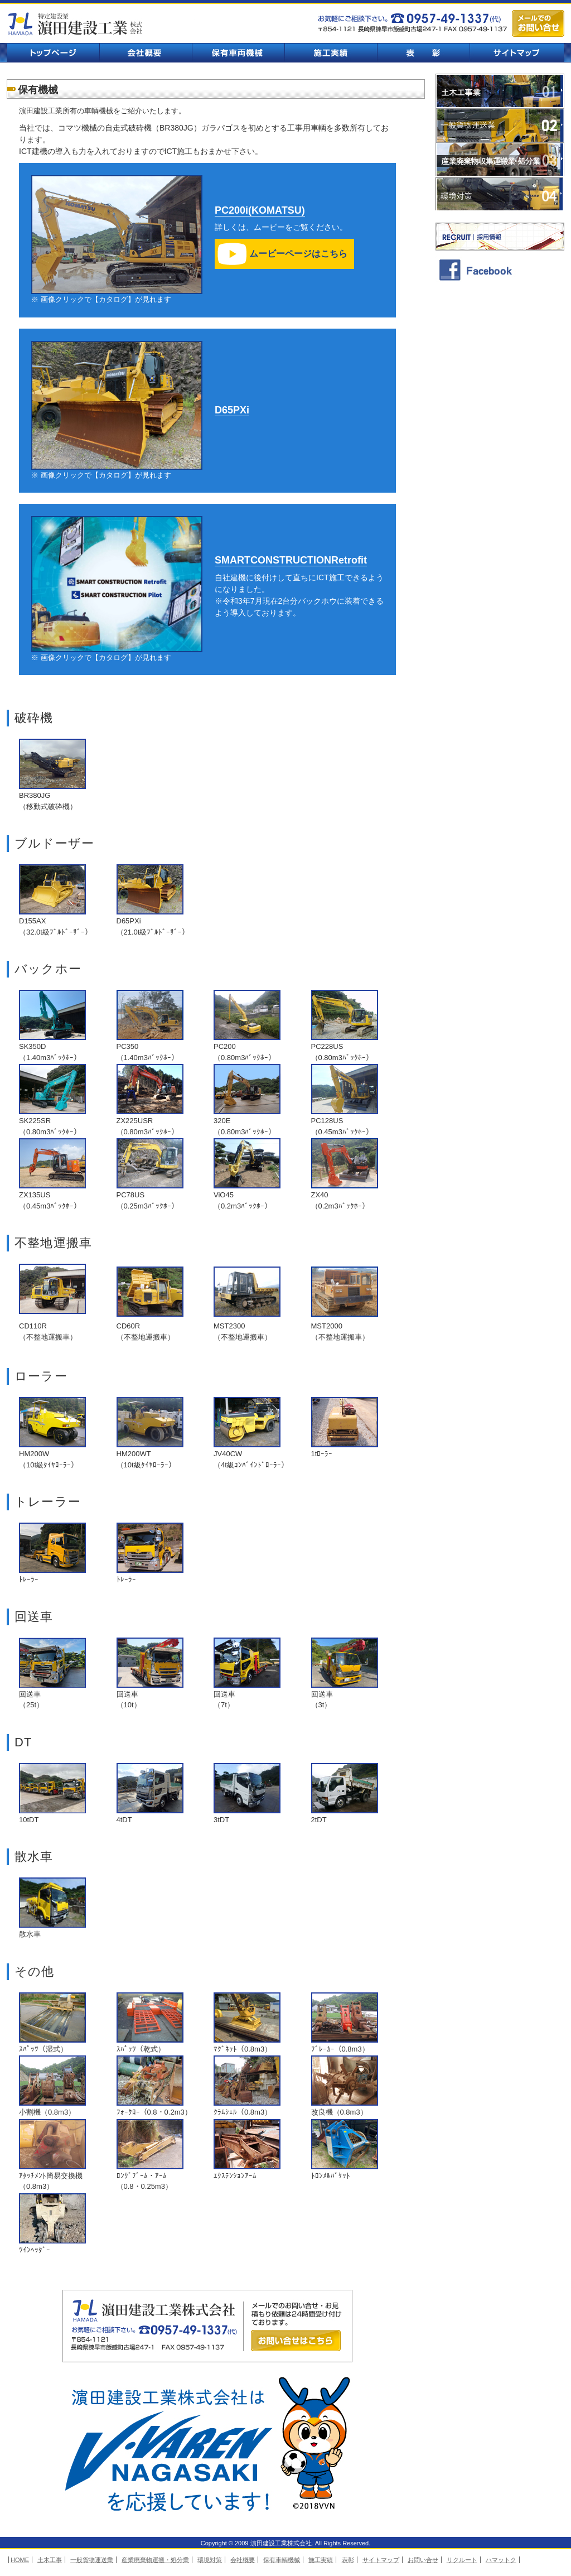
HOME (20, 2559)
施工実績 (330, 52)
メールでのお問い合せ (538, 23)
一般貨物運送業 (499, 125)
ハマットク (501, 2559)
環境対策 (499, 194)
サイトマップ (517, 52)
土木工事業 (499, 91)
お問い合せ (423, 2559)
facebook (499, 269)
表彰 (423, 52)
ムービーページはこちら (298, 253)
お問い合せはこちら (296, 2340)
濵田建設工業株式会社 (76, 23)
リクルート (462, 2559)
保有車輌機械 (238, 52)
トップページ (53, 52)
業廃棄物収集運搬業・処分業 (499, 159)
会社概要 (145, 52)
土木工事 (49, 2559)
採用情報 (499, 237)
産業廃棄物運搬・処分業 (155, 2559)
